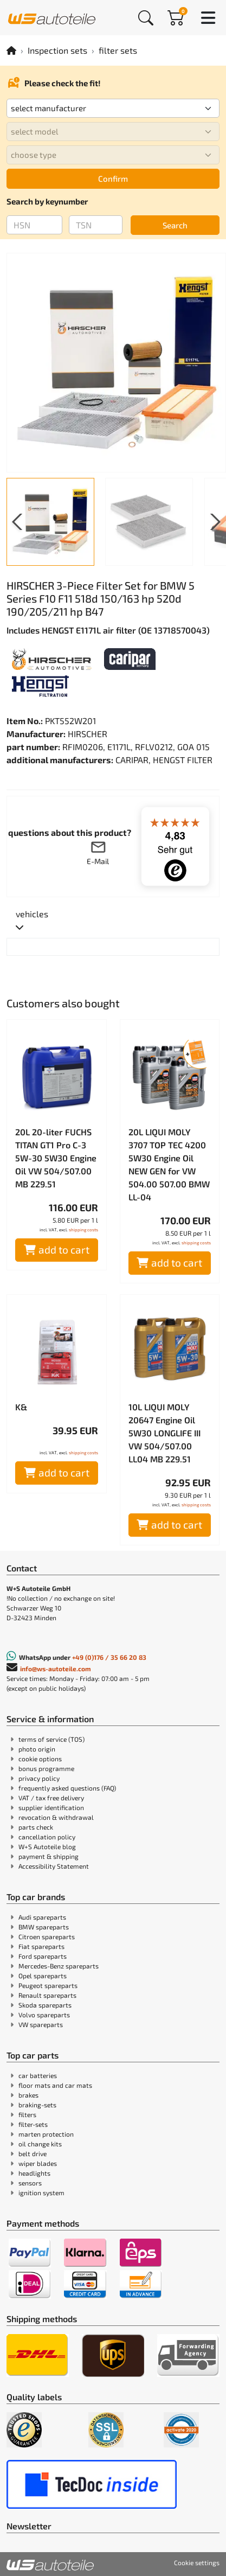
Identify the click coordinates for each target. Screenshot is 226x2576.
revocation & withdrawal (56, 1817)
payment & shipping (48, 1856)
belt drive (32, 2153)
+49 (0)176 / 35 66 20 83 (109, 1657)
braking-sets (37, 2104)
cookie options (40, 1758)
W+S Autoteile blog (47, 1846)
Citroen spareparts (46, 1936)
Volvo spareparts (44, 2014)
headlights (34, 2173)
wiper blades (37, 2163)
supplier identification (51, 1807)
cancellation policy (46, 1836)
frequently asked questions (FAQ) (67, 1788)
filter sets (118, 50)
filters (27, 2114)
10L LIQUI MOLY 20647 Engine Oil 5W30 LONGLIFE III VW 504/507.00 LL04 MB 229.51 (164, 1433)
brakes (28, 2095)
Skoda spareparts (45, 2005)
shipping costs (83, 1229)
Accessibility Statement (53, 1866)
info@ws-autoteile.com (55, 1668)
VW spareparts (40, 2024)
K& (21, 1407)
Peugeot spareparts (48, 1985)
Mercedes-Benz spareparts (58, 1966)
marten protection (46, 2134)
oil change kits (40, 2143)
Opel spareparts (42, 1975)
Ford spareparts (42, 1956)
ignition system (41, 2192)
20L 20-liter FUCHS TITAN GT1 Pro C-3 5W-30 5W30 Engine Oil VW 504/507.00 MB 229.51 (55, 1158)
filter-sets (33, 2124)
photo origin (36, 1749)
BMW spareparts (43, 1927)
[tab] (32, 920)
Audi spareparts (42, 1917)
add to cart (56, 1249)
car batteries (37, 2075)
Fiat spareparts (41, 1946)
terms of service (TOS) (51, 1739)
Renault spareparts (47, 1995)
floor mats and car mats (55, 2085)
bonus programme (46, 1768)
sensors (30, 2183)
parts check (35, 1827)
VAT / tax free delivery (51, 1797)
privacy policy (39, 1778)
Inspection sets (57, 50)
